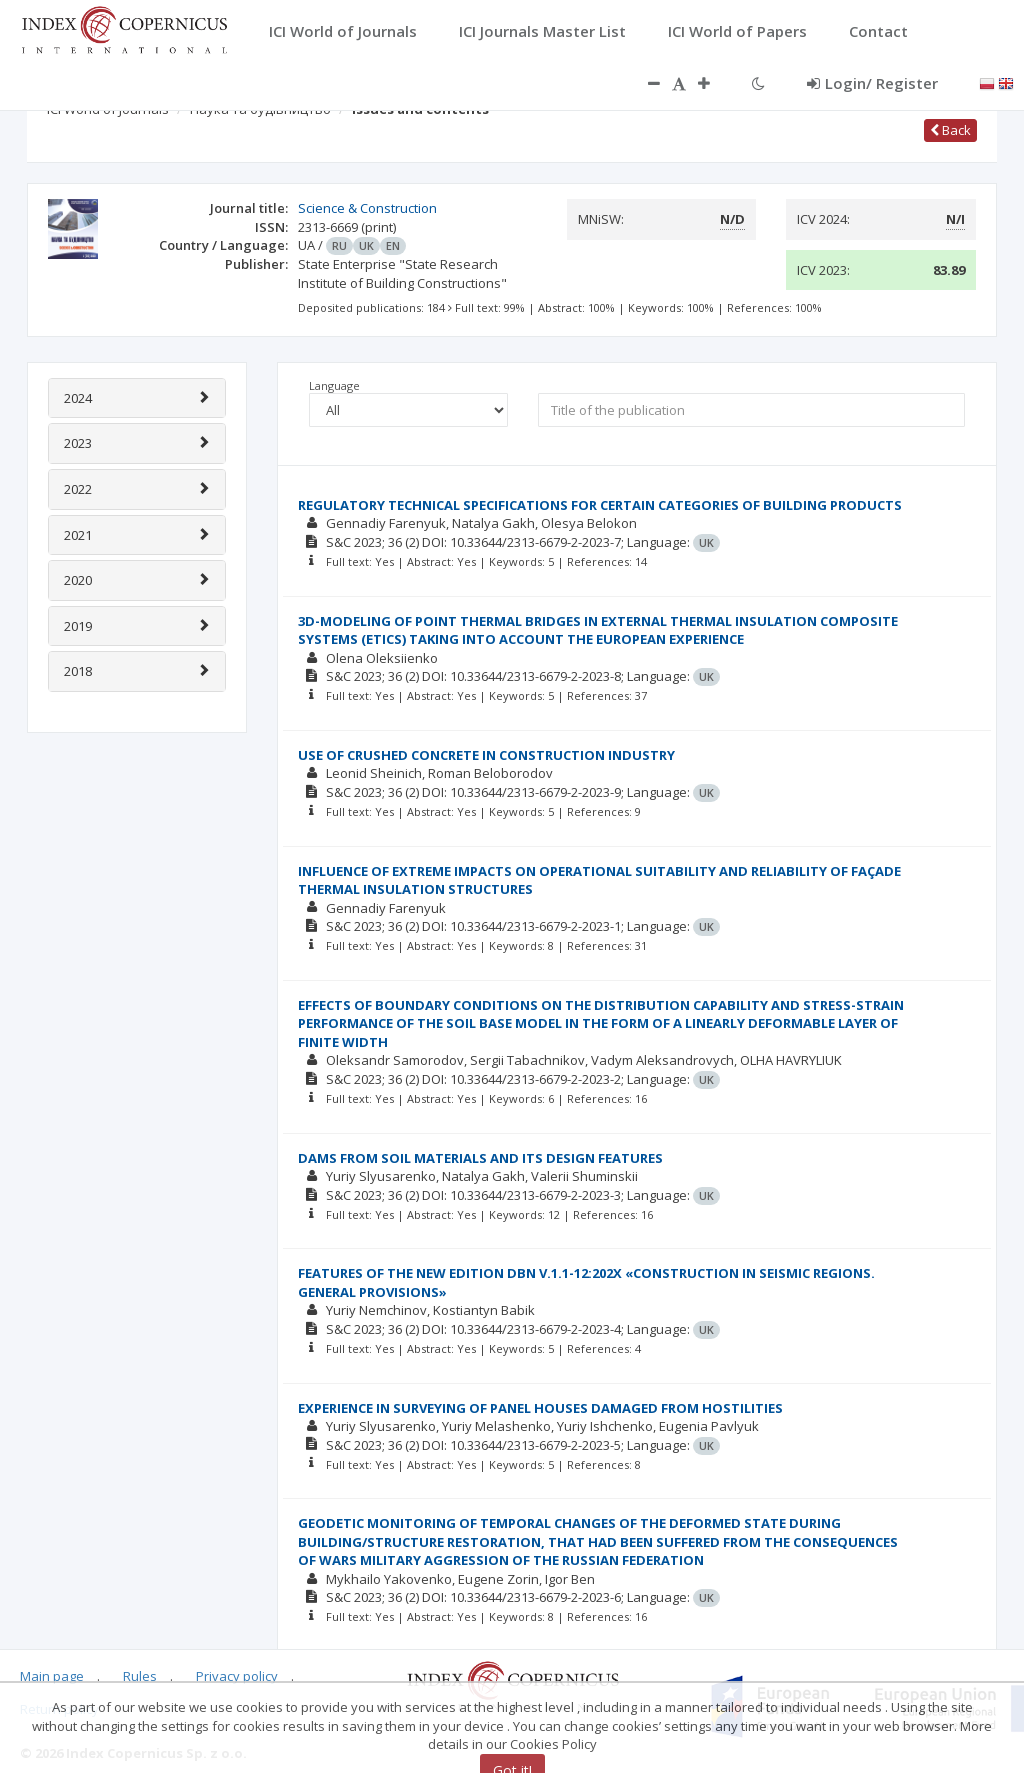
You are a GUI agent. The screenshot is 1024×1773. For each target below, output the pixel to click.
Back (950, 130)
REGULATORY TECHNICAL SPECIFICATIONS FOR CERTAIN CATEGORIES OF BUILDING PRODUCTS (600, 505)
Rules (140, 1676)
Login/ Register (872, 83)
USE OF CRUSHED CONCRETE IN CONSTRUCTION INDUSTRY (486, 755)
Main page (52, 1676)
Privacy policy (237, 1676)
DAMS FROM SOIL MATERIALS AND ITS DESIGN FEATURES (480, 1158)
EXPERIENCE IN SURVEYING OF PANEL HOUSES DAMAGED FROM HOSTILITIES (540, 1408)
